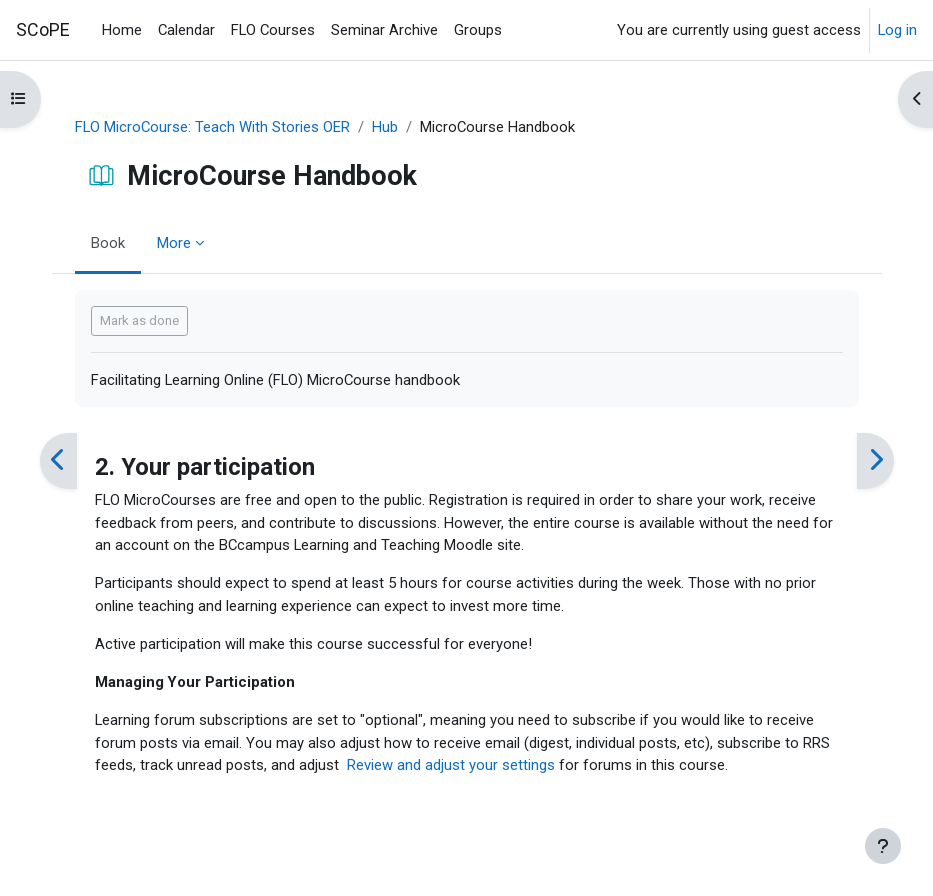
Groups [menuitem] (478, 30)
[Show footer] (883, 846)
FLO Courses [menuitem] (273, 30)
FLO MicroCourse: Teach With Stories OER (212, 127)
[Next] (875, 460)
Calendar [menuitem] (186, 30)
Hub (385, 127)
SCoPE (43, 29)
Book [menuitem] (108, 243)
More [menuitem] (174, 243)
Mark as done (139, 320)
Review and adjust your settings (451, 765)
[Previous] (58, 460)
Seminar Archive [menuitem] (384, 30)
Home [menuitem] (122, 30)
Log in (897, 30)
